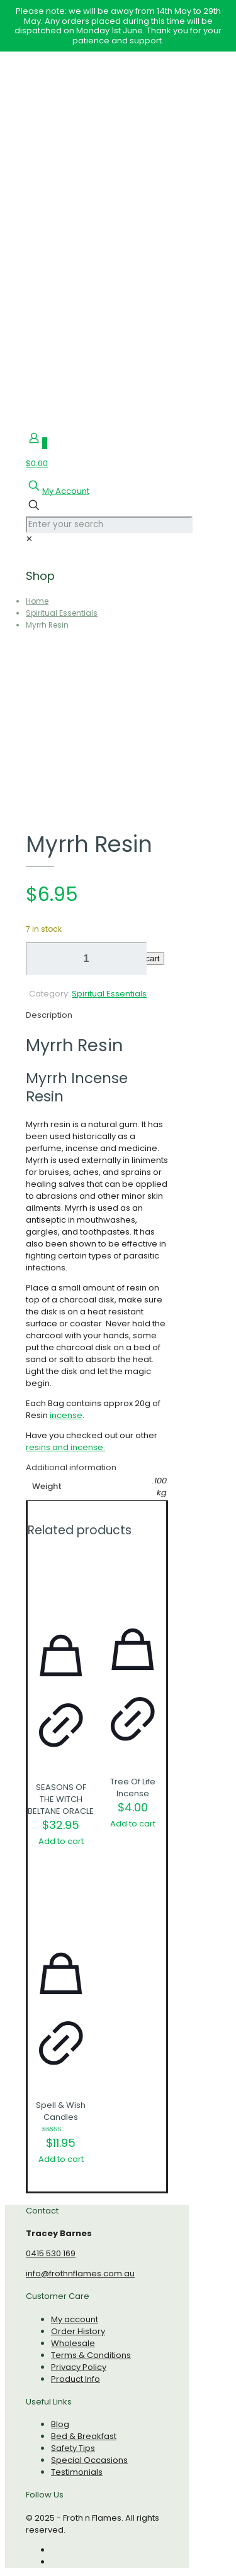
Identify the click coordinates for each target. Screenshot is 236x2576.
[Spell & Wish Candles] (61, 1907)
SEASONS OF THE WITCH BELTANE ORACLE (61, 1799)
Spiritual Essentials (62, 613)
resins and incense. (65, 1447)
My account (74, 2319)
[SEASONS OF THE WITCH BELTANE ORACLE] (61, 1586)
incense (66, 1415)
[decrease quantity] (40, 959)
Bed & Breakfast (83, 2436)
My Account (65, 491)
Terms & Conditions (91, 2355)
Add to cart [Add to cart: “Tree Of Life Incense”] (132, 1824)
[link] (29, 539)
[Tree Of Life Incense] (132, 1583)
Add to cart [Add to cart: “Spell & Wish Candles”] (61, 2159)
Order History (78, 2331)
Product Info (75, 2379)
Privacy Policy (78, 2367)
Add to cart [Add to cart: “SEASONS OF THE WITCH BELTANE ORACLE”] (61, 1841)
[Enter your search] (109, 524)
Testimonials (77, 2472)
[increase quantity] (93, 959)
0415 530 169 (51, 2253)
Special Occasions (89, 2460)
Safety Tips (73, 2448)
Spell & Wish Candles (61, 2111)
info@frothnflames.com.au (80, 2273)
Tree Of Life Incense (132, 1787)
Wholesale (73, 2343)
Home (37, 601)
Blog (60, 2424)
